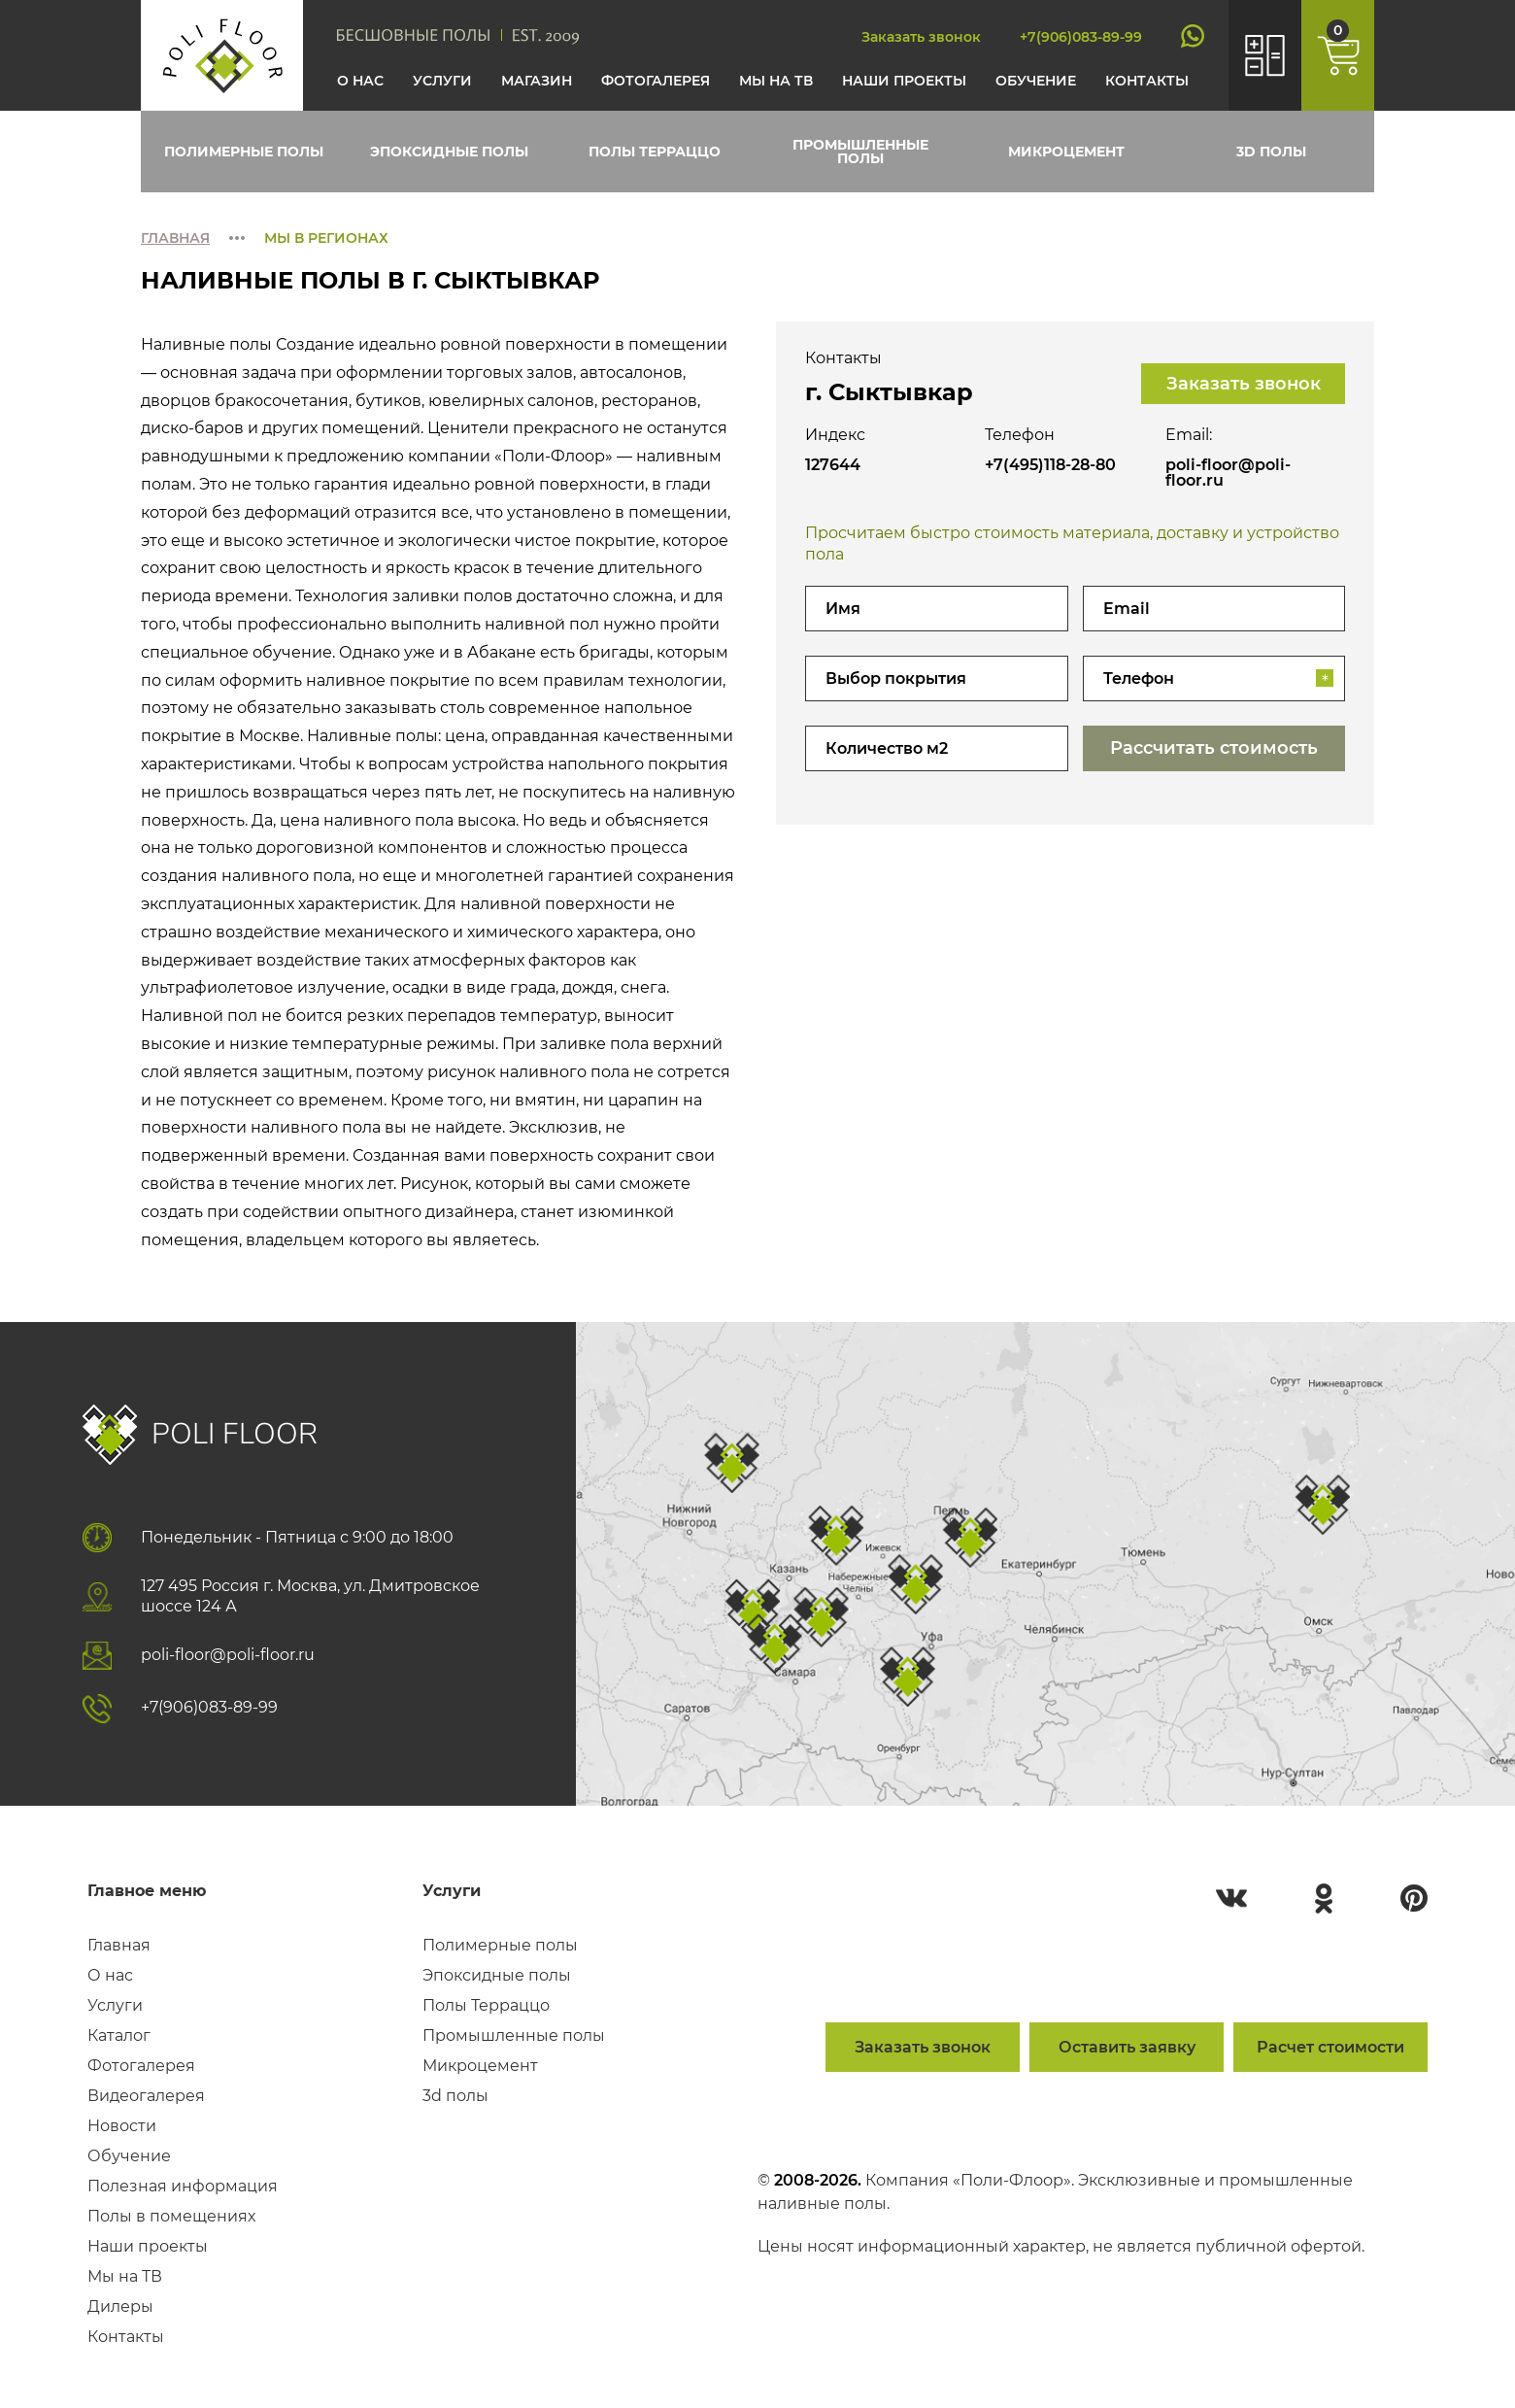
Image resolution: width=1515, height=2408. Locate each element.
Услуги (442, 80)
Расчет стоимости (1330, 2047)
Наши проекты (904, 80)
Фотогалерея (655, 80)
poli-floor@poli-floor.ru (1228, 473)
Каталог (119, 2036)
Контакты (1147, 80)
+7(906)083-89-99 (1081, 37)
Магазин (536, 80)
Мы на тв (776, 80)
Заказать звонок (921, 37)
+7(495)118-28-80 (1050, 465)
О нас (360, 80)
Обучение (1035, 80)
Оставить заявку (1127, 2047)
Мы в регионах (326, 238)
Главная (175, 238)
